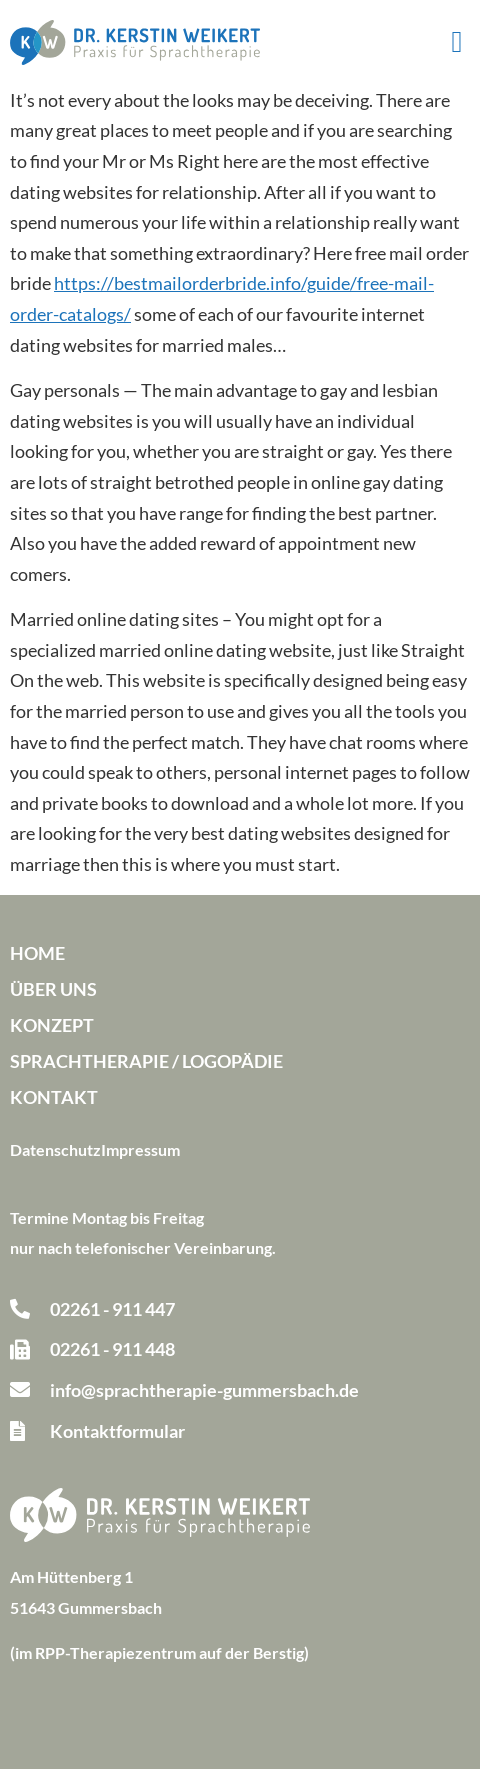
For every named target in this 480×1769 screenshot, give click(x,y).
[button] (457, 42)
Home (37, 953)
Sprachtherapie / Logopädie (146, 1061)
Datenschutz (55, 1149)
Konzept (52, 1025)
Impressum (140, 1149)
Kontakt (54, 1097)
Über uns (53, 989)
